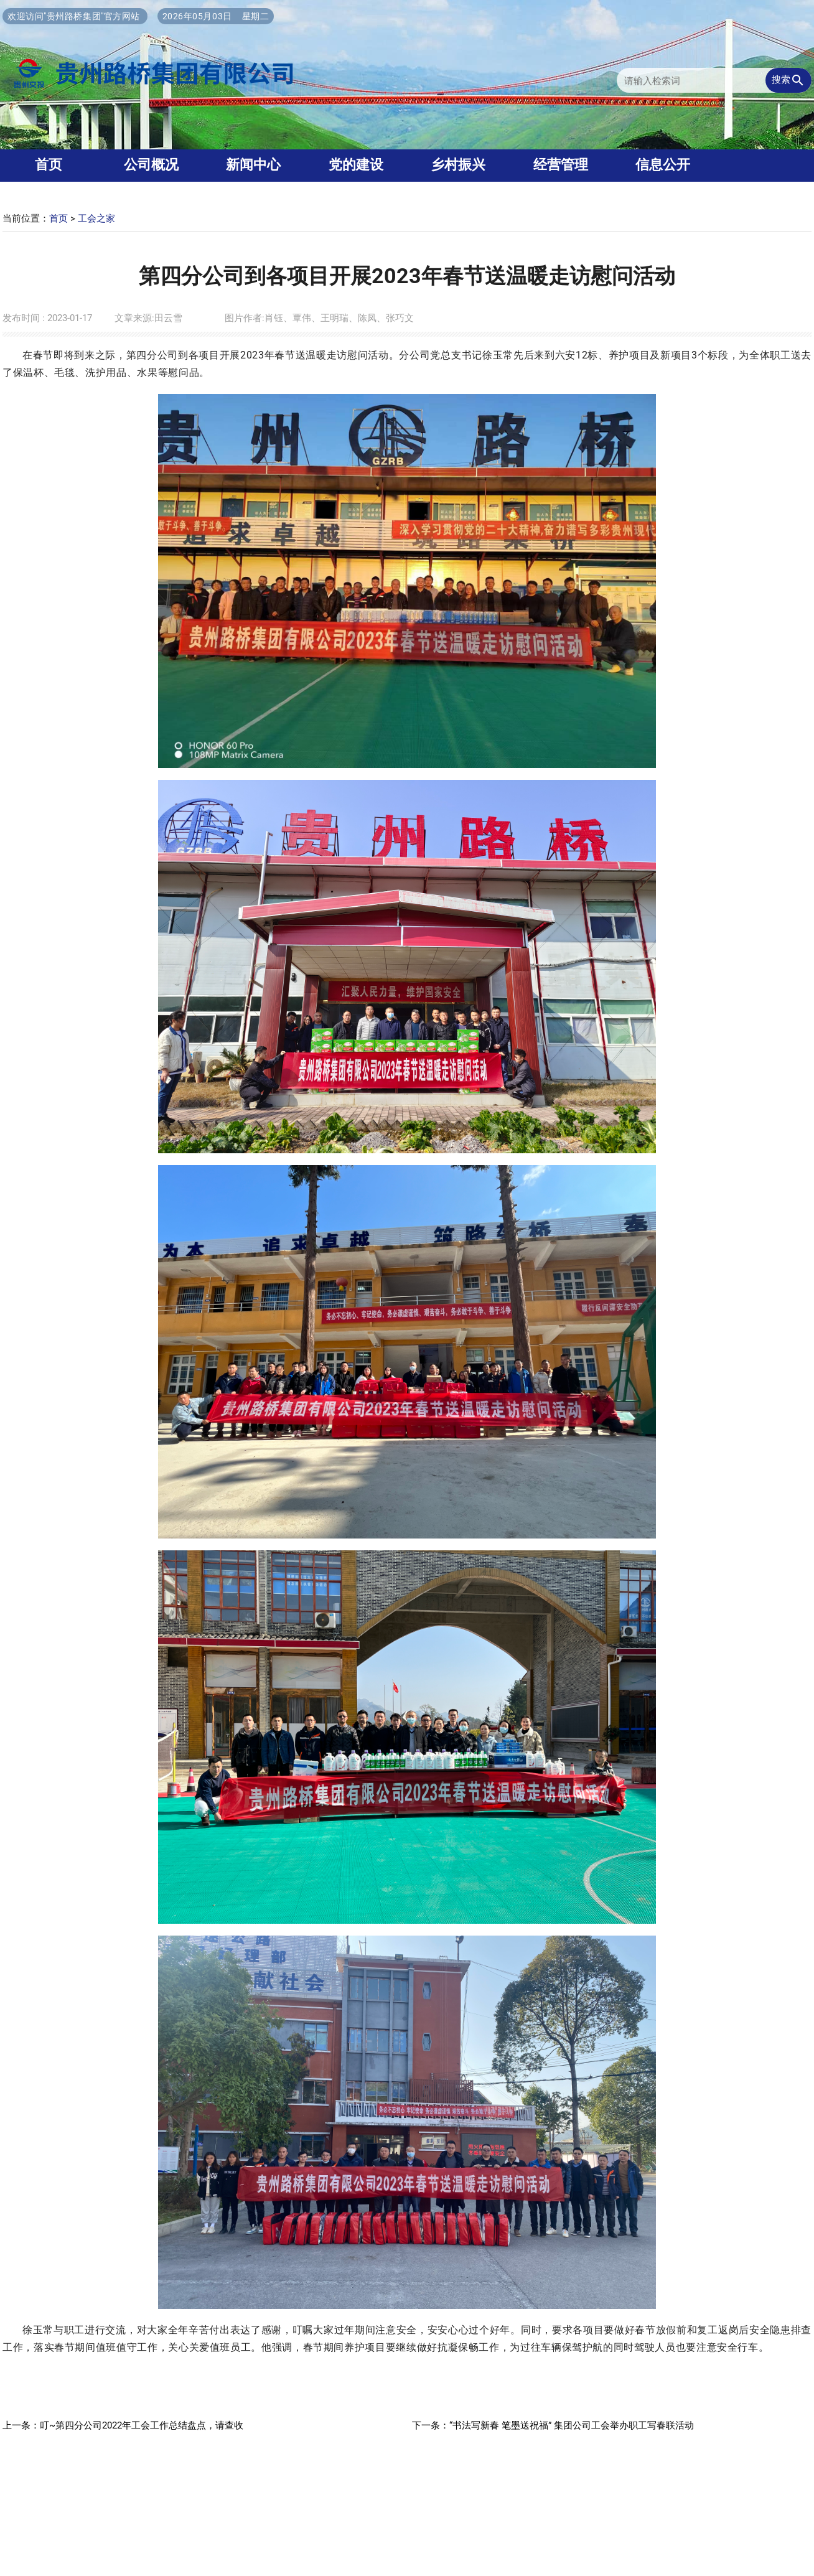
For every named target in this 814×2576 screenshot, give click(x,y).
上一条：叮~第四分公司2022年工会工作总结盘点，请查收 (122, 2425)
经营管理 (560, 164)
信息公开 (662, 164)
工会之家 (96, 218)
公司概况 (151, 164)
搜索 (788, 80)
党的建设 (356, 164)
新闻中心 (253, 164)
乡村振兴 (458, 164)
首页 (58, 218)
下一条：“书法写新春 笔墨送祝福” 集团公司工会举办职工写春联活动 (553, 2425)
